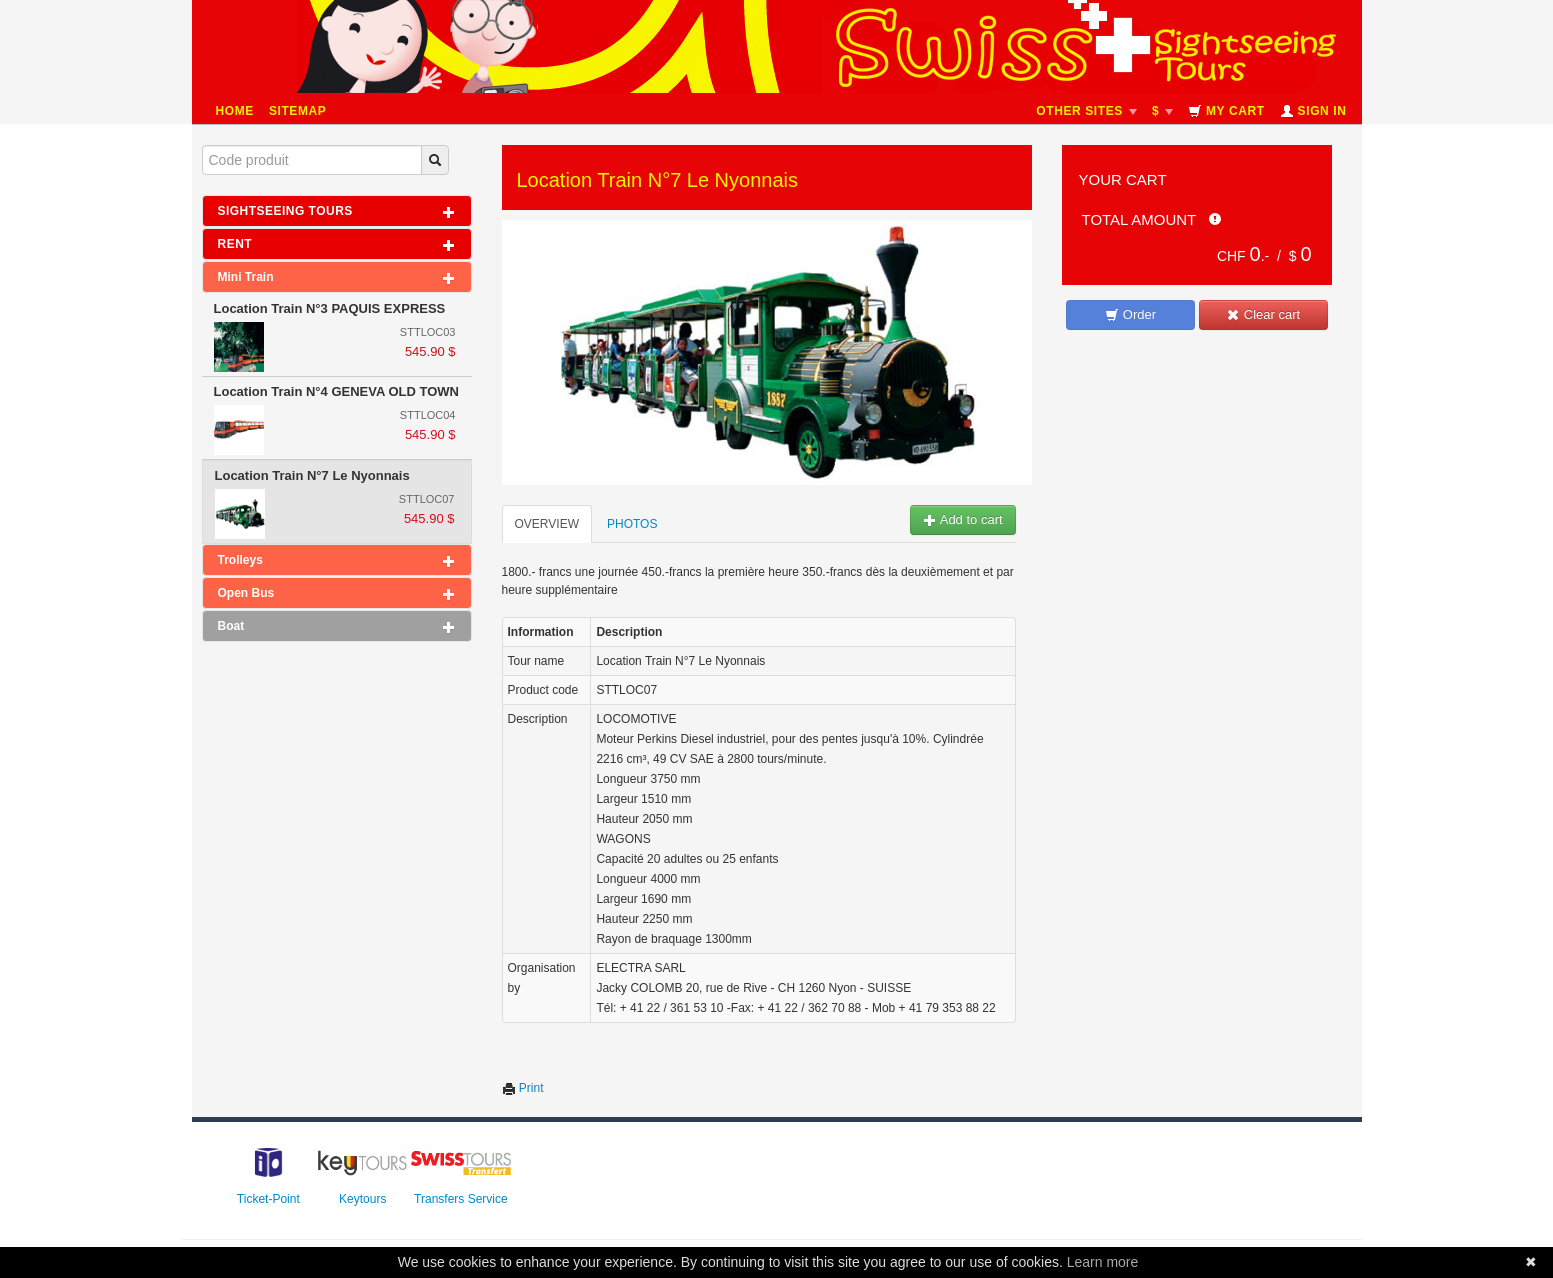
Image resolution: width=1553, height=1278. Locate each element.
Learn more (1103, 1262)
